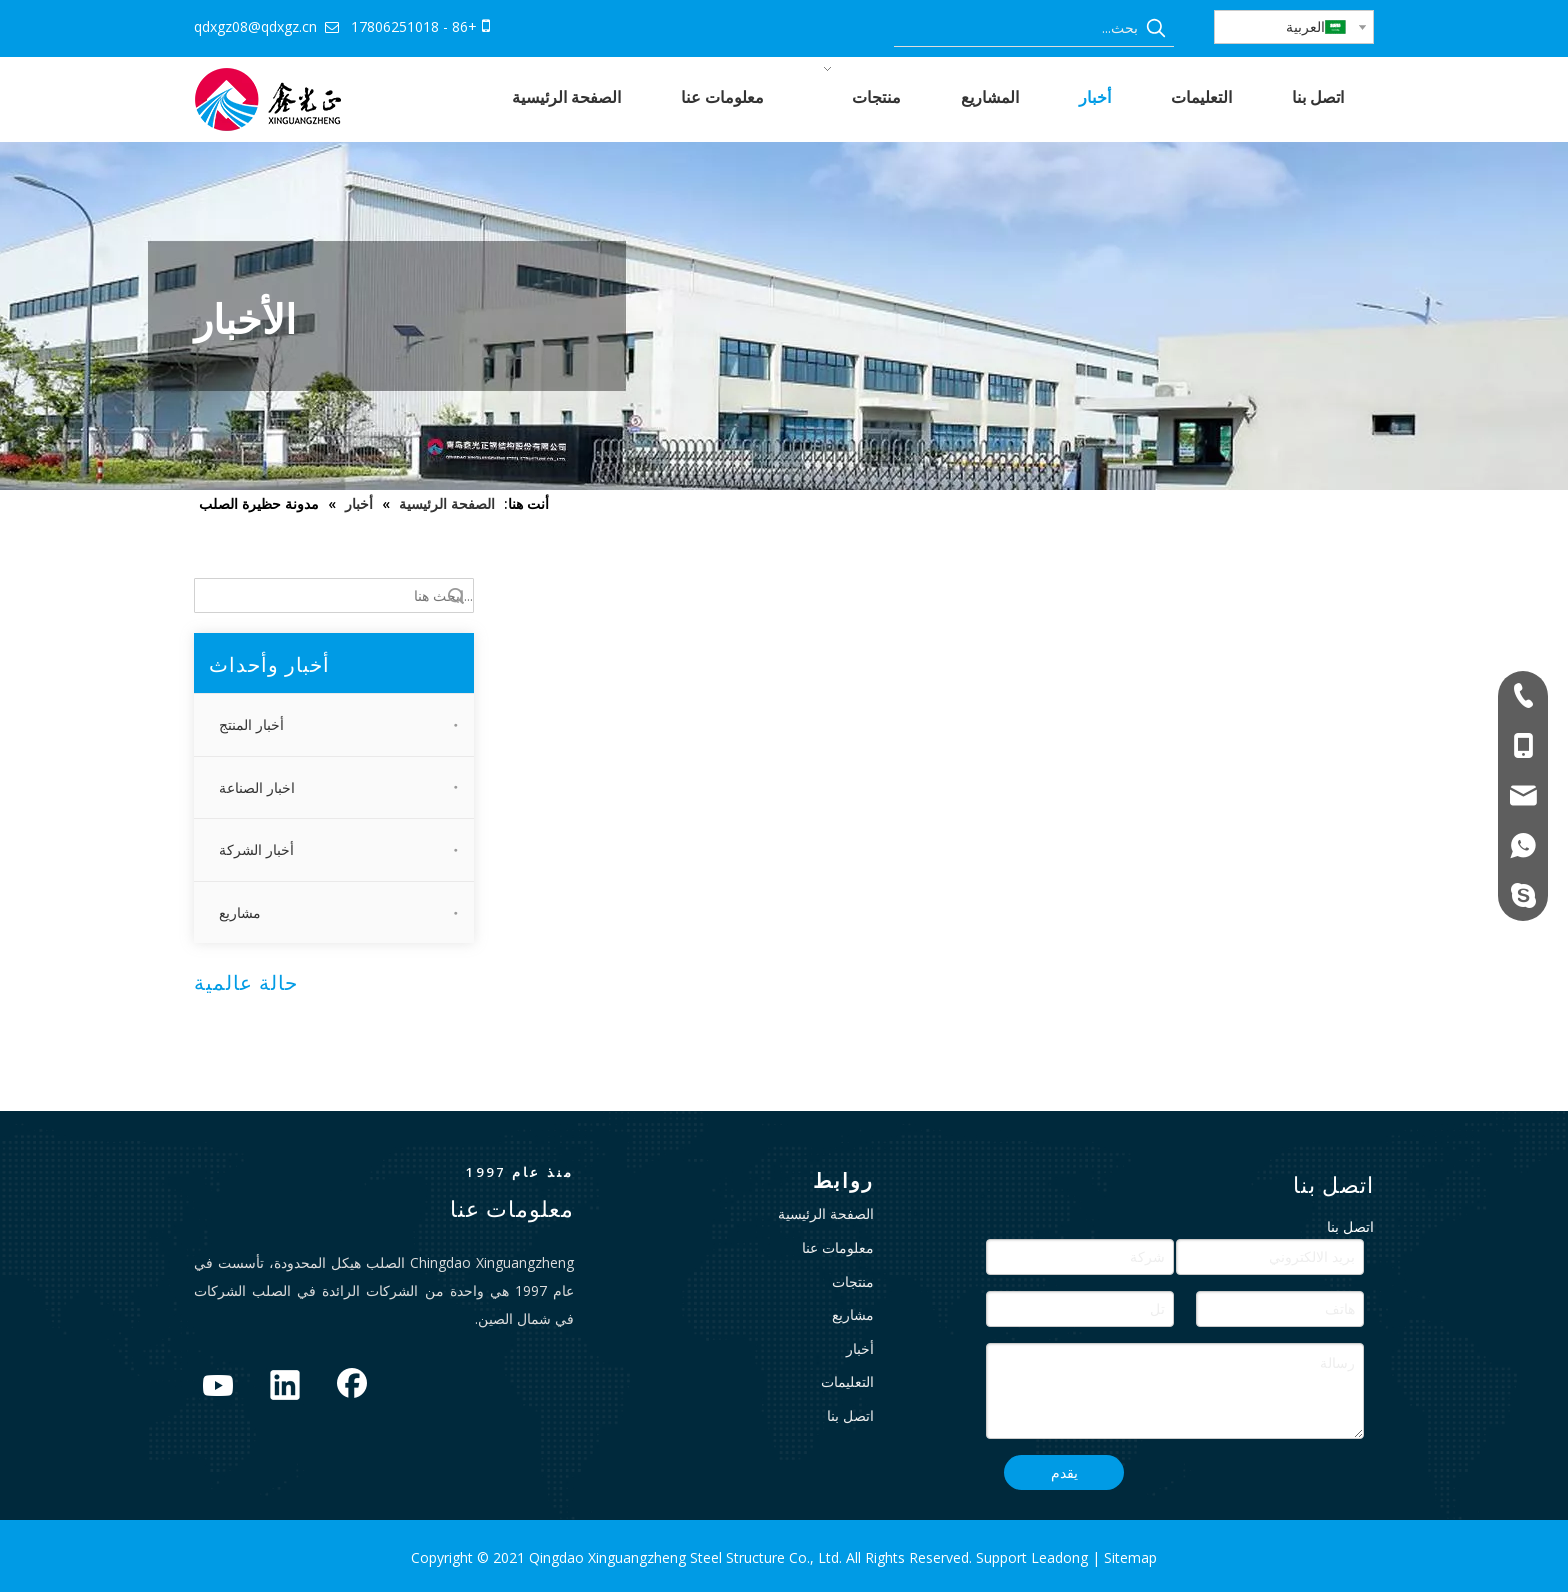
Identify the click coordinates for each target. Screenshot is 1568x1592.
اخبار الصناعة (257, 787)
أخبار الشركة (256, 849)
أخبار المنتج (251, 724)
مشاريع (240, 912)
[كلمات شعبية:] (1156, 28)
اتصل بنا (850, 1415)
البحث (456, 595)
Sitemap (1130, 1557)
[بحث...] (1016, 28)
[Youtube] (218, 1387)
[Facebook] (352, 1387)
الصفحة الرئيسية (826, 1213)
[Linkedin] (285, 1387)
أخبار (860, 1348)
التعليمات (847, 1381)
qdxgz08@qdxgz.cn (255, 26)
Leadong (1061, 1557)
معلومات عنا (838, 1247)
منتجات (853, 1281)
